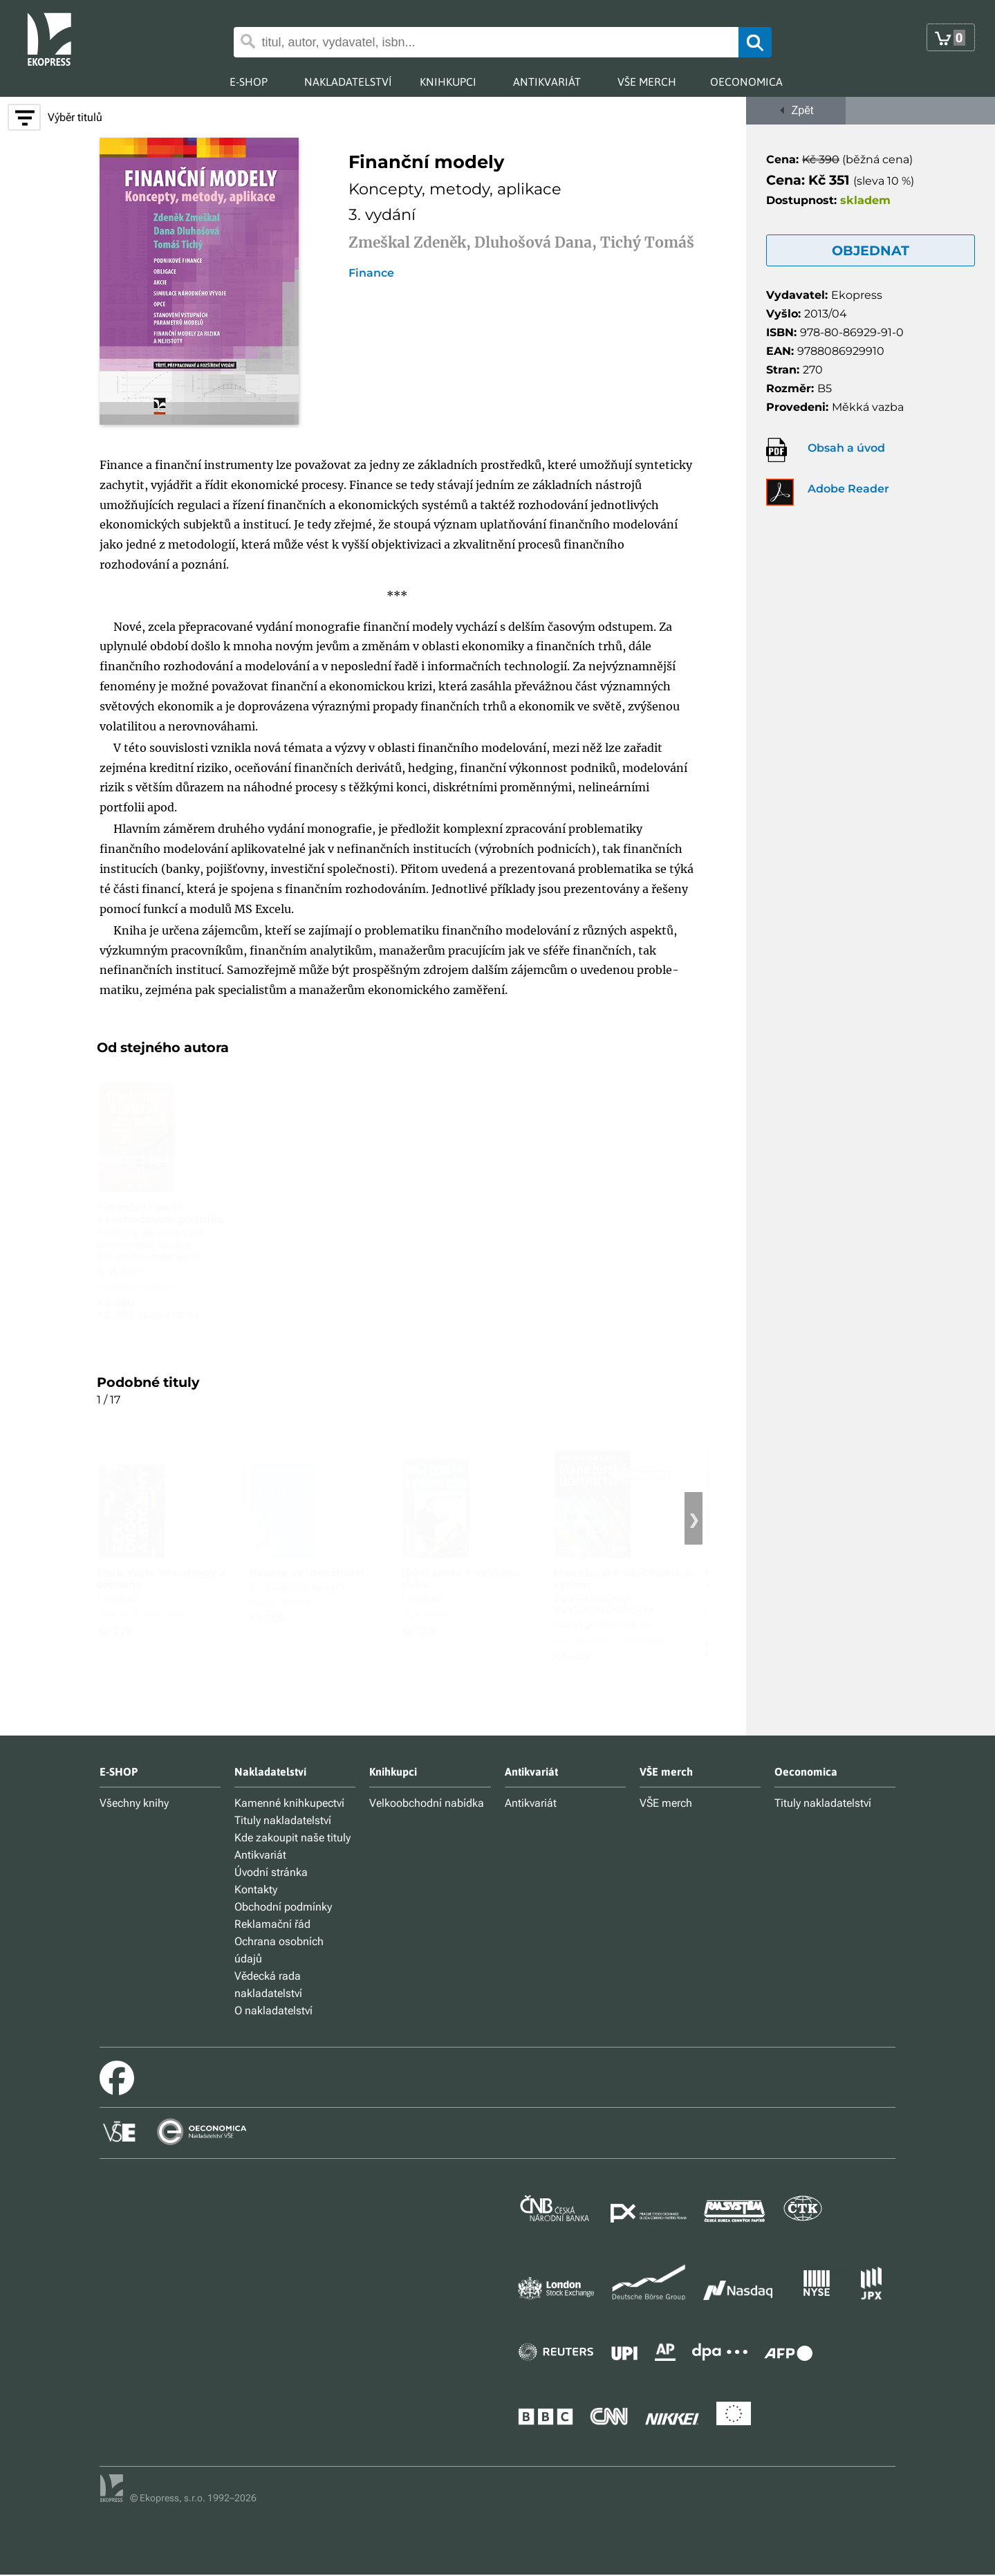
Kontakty (255, 1889)
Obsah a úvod (846, 447)
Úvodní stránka (271, 1872)
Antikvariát (260, 1854)
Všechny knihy (134, 1803)
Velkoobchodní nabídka (426, 1803)
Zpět (796, 110)
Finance (371, 273)
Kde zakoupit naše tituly (292, 1837)
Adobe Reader (848, 488)
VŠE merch (666, 1803)
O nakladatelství (273, 2010)
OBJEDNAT (870, 250)
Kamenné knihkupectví (289, 1803)
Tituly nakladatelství (282, 1820)
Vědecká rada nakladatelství (268, 1984)
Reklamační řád (272, 1924)
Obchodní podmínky (283, 1906)
